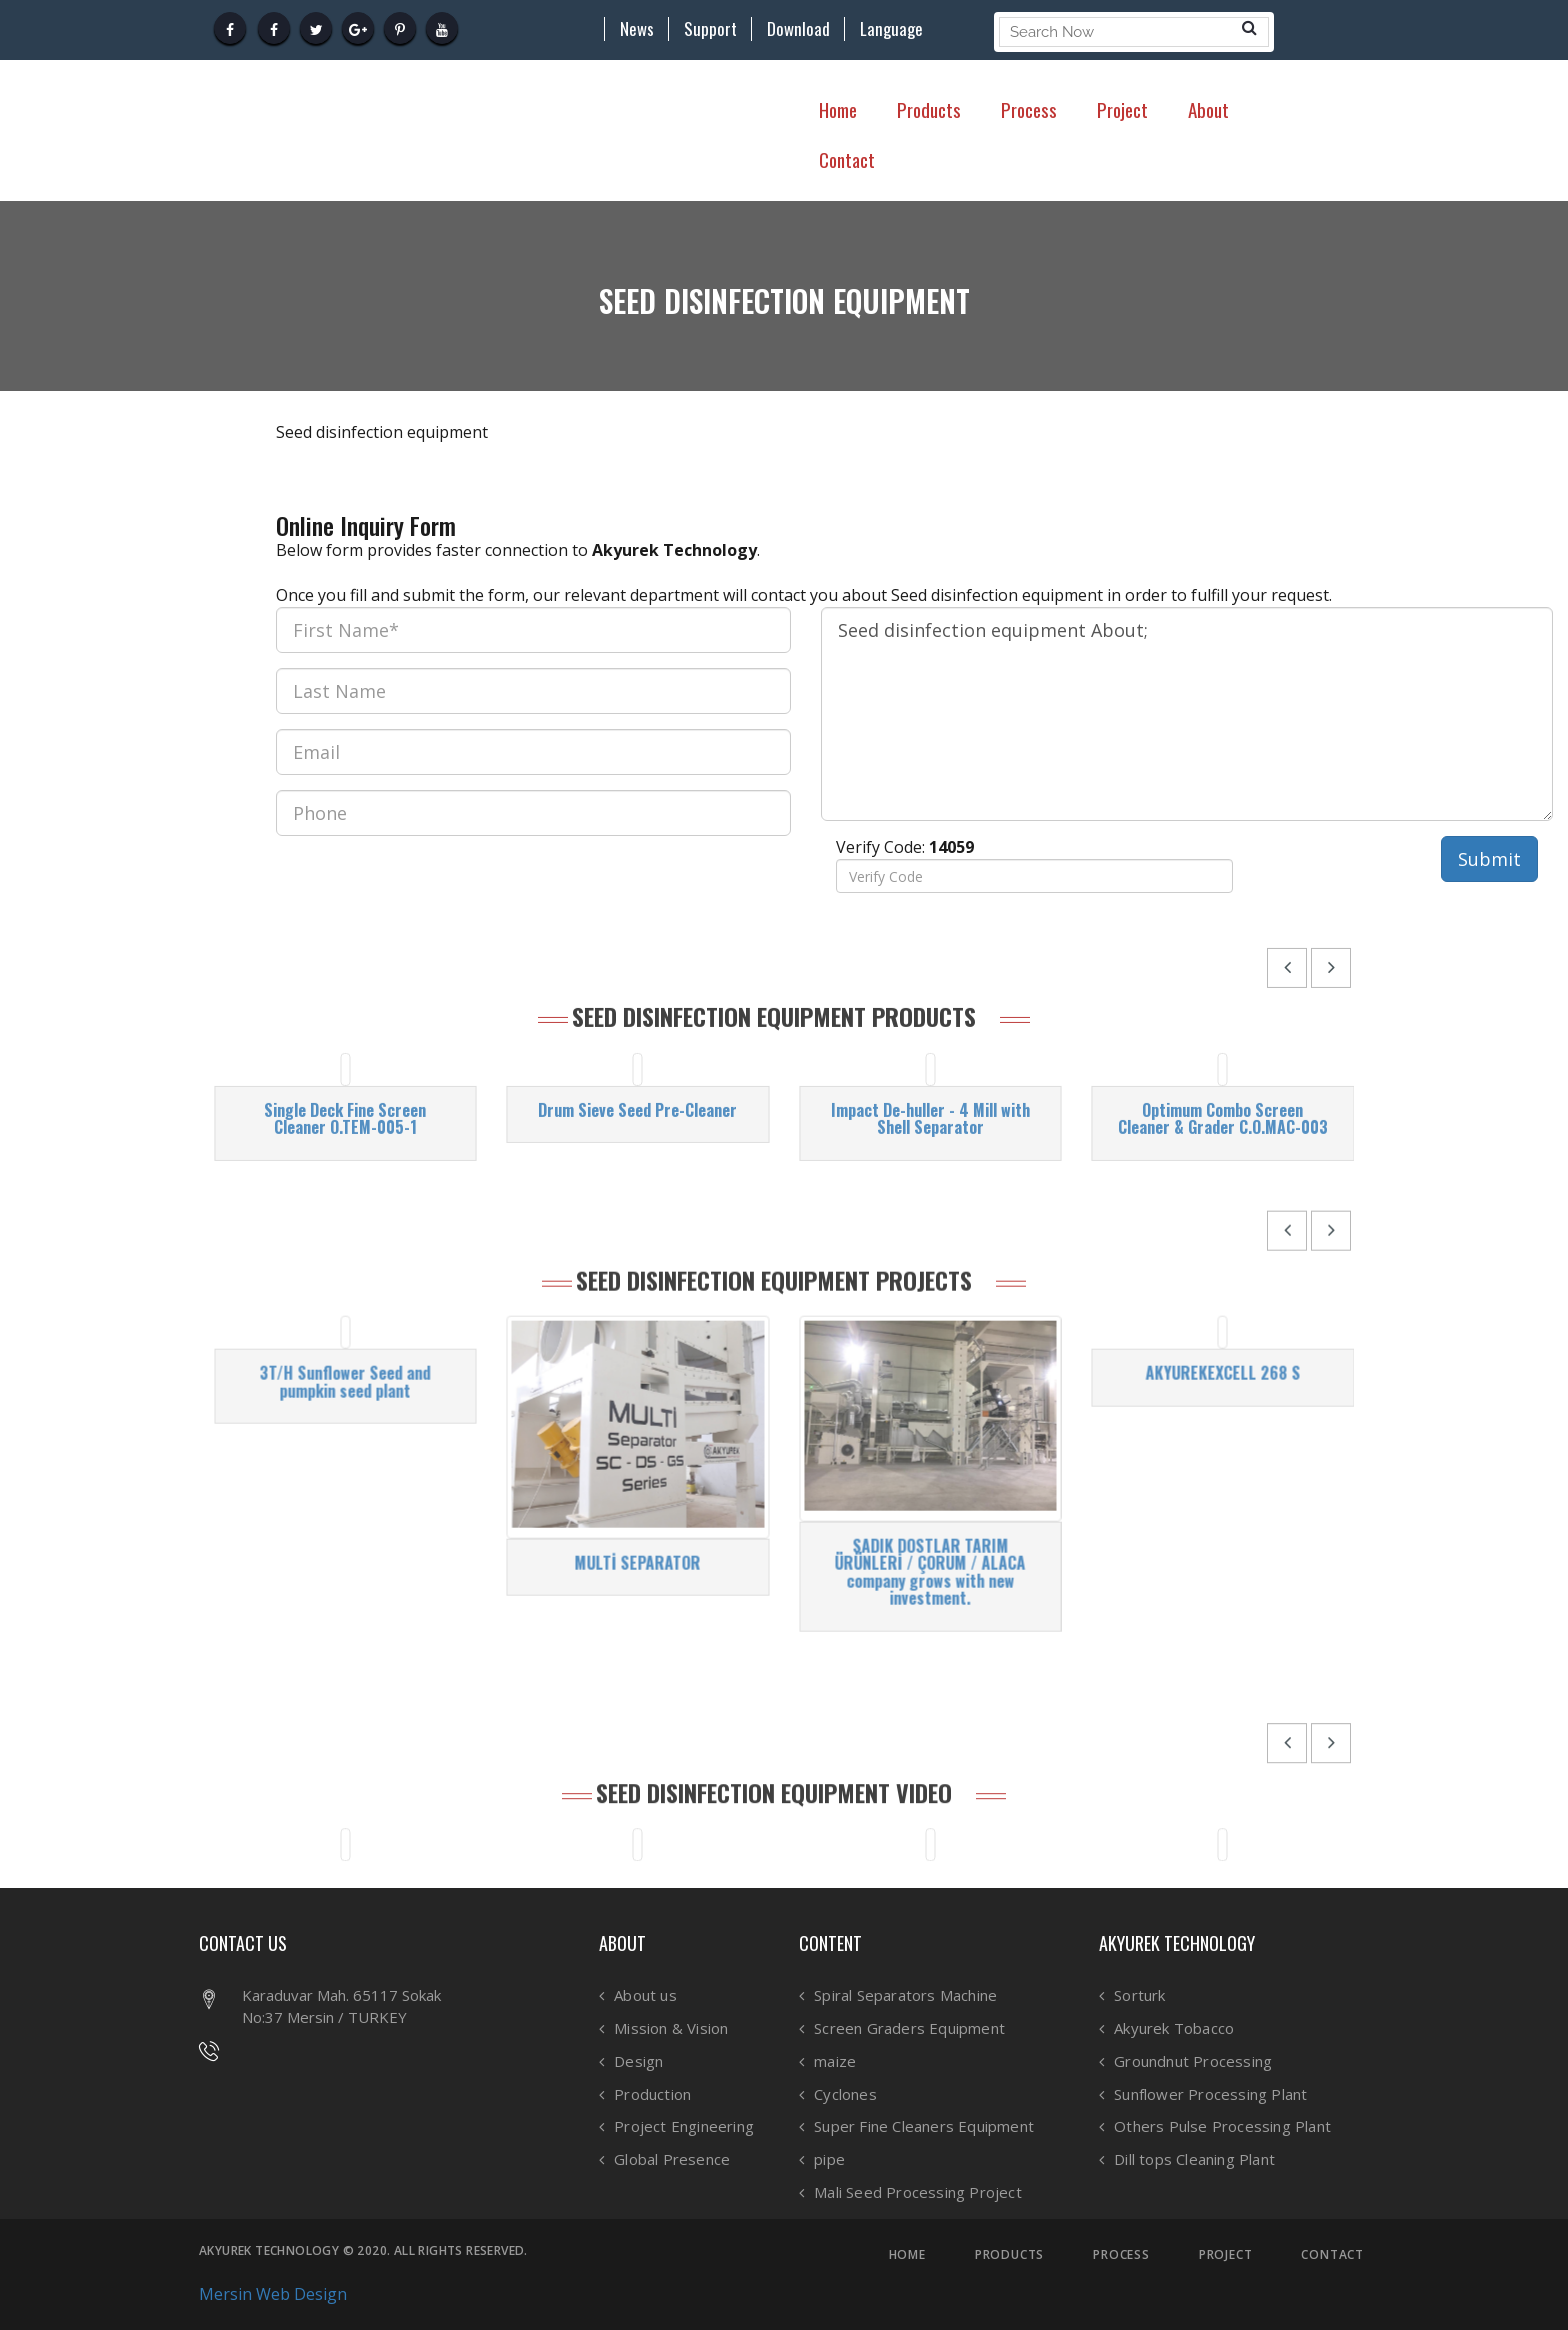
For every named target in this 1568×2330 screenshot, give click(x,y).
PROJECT (1226, 2255)
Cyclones (845, 2094)
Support (710, 29)
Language (891, 29)
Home (838, 109)
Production (652, 2094)
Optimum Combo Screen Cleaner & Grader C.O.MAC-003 (1223, 1284)
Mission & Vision (671, 2028)
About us (645, 1995)
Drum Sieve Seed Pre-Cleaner (637, 1276)
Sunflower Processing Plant (1210, 2094)
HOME (907, 2255)
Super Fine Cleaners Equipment (924, 2126)
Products (929, 109)
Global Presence (672, 2159)
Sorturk (1139, 1995)
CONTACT (1332, 2255)
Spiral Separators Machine (905, 1995)
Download (798, 29)
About (1208, 109)
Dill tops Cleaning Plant (1194, 2159)
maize (835, 2061)
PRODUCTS (1009, 2255)
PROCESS (1121, 2255)
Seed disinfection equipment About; (1187, 714)
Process (1029, 109)
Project (1122, 109)
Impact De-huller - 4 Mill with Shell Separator (930, 1284)
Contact (847, 159)
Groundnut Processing (1193, 2061)
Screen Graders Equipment (909, 2028)
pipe (829, 2159)
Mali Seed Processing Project (918, 2192)
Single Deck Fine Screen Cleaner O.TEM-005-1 (345, 1284)
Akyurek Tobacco (1174, 2028)
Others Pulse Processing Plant (1222, 2126)
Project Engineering (684, 2126)
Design (638, 2061)
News (637, 29)
